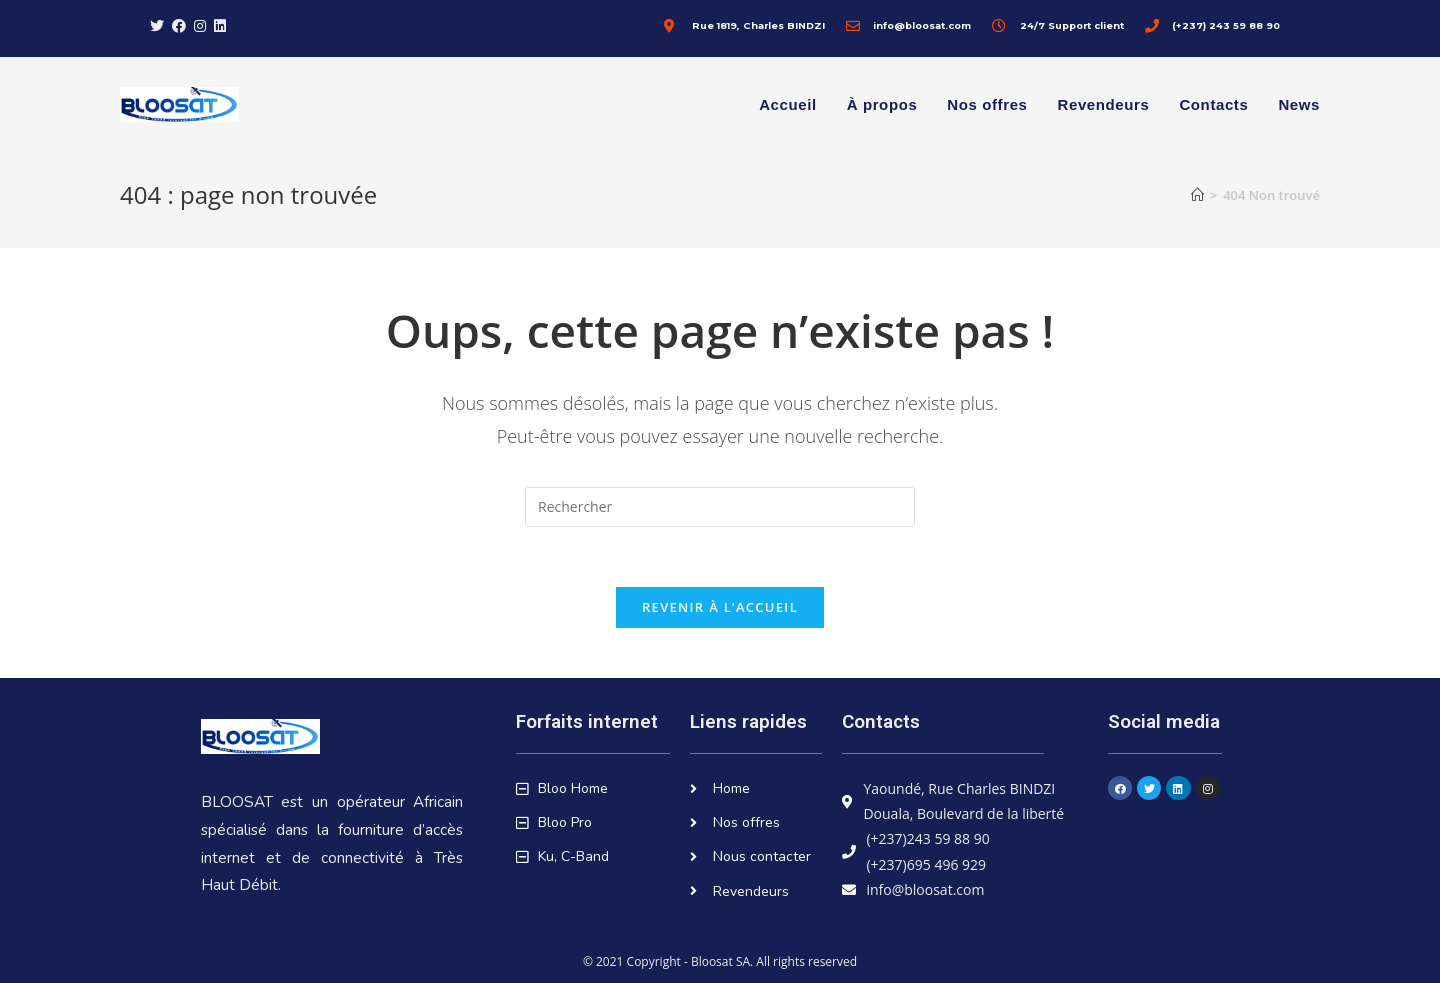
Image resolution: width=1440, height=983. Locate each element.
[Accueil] (1197, 195)
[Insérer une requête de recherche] (720, 507)
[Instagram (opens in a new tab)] (200, 26)
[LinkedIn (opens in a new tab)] (220, 26)
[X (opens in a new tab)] (159, 26)
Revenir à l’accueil (720, 607)
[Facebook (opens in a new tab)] (179, 26)
